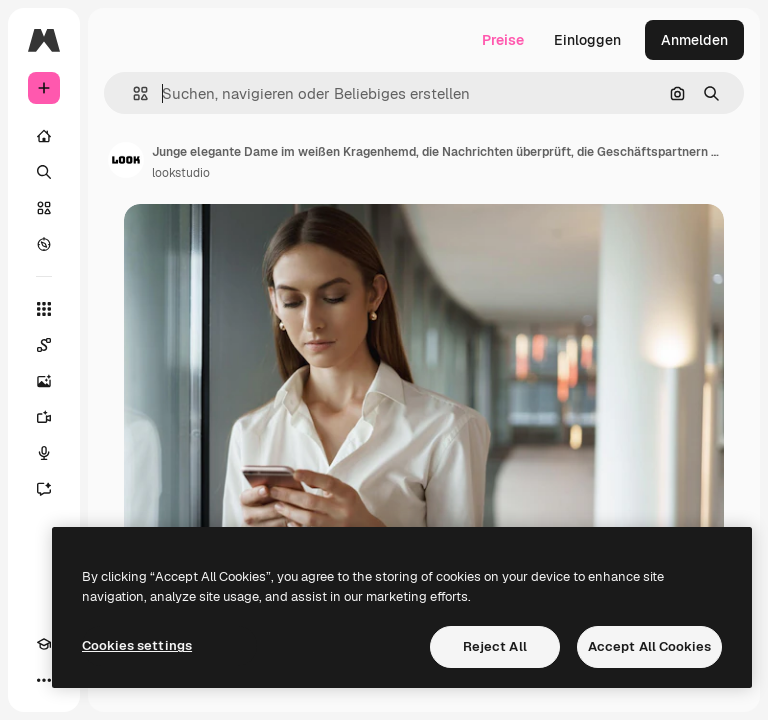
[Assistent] (44, 489)
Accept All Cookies (649, 646)
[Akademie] (44, 644)
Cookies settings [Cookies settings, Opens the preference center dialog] (137, 645)
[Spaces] (44, 345)
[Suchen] (44, 172)
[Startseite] (44, 136)
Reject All (495, 646)
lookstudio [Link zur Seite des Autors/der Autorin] (181, 173)
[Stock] (44, 208)
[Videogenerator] (44, 417)
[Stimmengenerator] (44, 453)
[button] (132, 93)
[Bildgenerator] (44, 381)
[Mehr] (44, 680)
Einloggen (587, 40)
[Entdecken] (44, 244)
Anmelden (694, 40)
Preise (503, 40)
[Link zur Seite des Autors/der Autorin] (126, 160)
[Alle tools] (44, 309)
